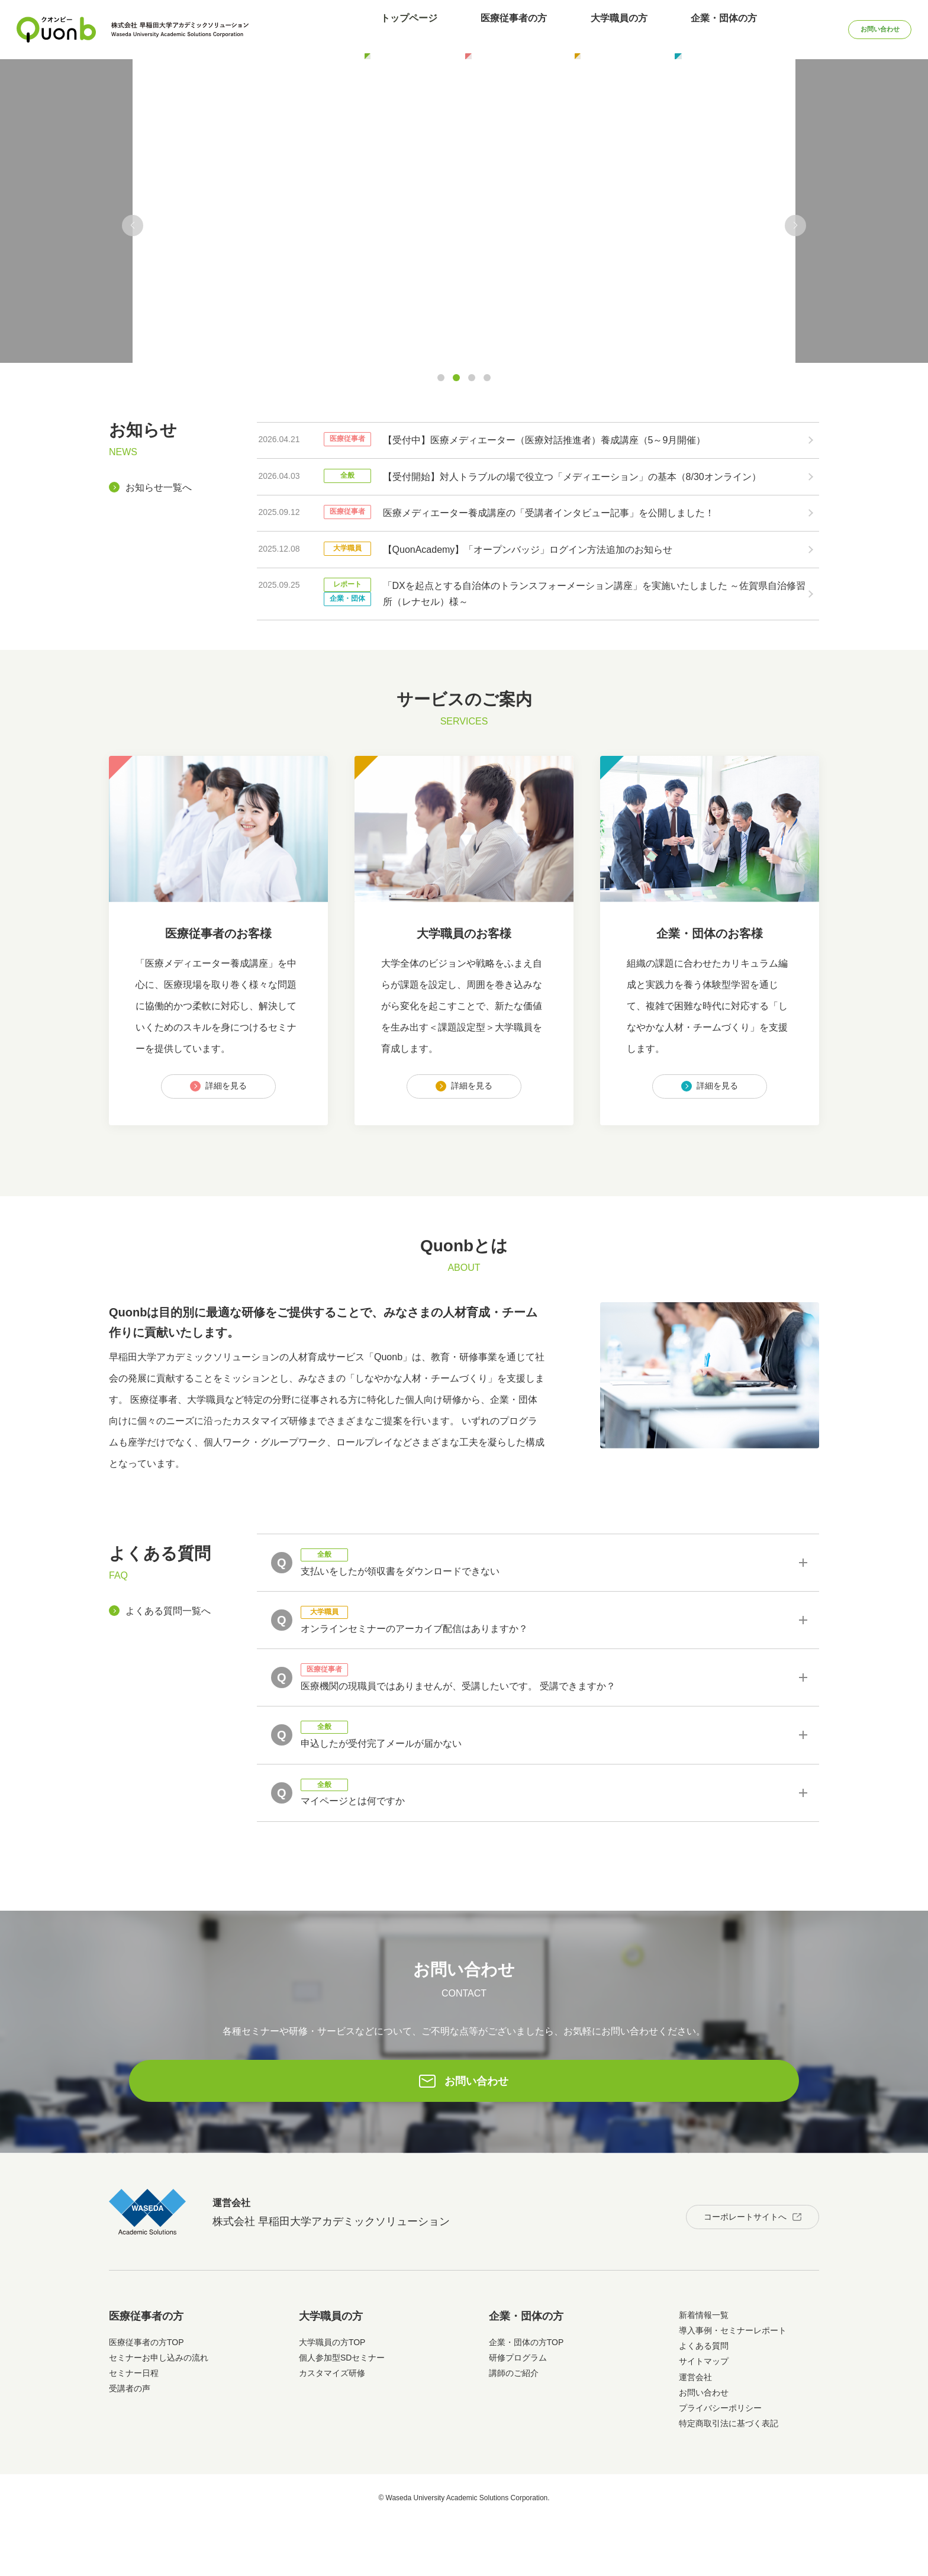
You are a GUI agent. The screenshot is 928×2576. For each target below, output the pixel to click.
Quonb (56, 30)
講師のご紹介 (514, 2427)
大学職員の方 (591, 29)
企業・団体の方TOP (526, 2396)
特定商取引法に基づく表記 (728, 2477)
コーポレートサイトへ (728, 2266)
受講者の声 (129, 2443)
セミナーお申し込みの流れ (158, 2412)
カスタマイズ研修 (332, 2427)
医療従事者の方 (502, 29)
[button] (132, 225)
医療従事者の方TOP (146, 2396)
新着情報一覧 (704, 2369)
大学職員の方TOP (332, 2396)
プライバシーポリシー (720, 2462)
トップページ (412, 29)
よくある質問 (704, 2400)
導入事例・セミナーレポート (733, 2385)
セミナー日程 (134, 2427)
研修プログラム (518, 2412)
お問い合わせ (858, 29)
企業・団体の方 (680, 29)
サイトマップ (704, 2415)
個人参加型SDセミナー (342, 2412)
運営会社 (695, 2431)
